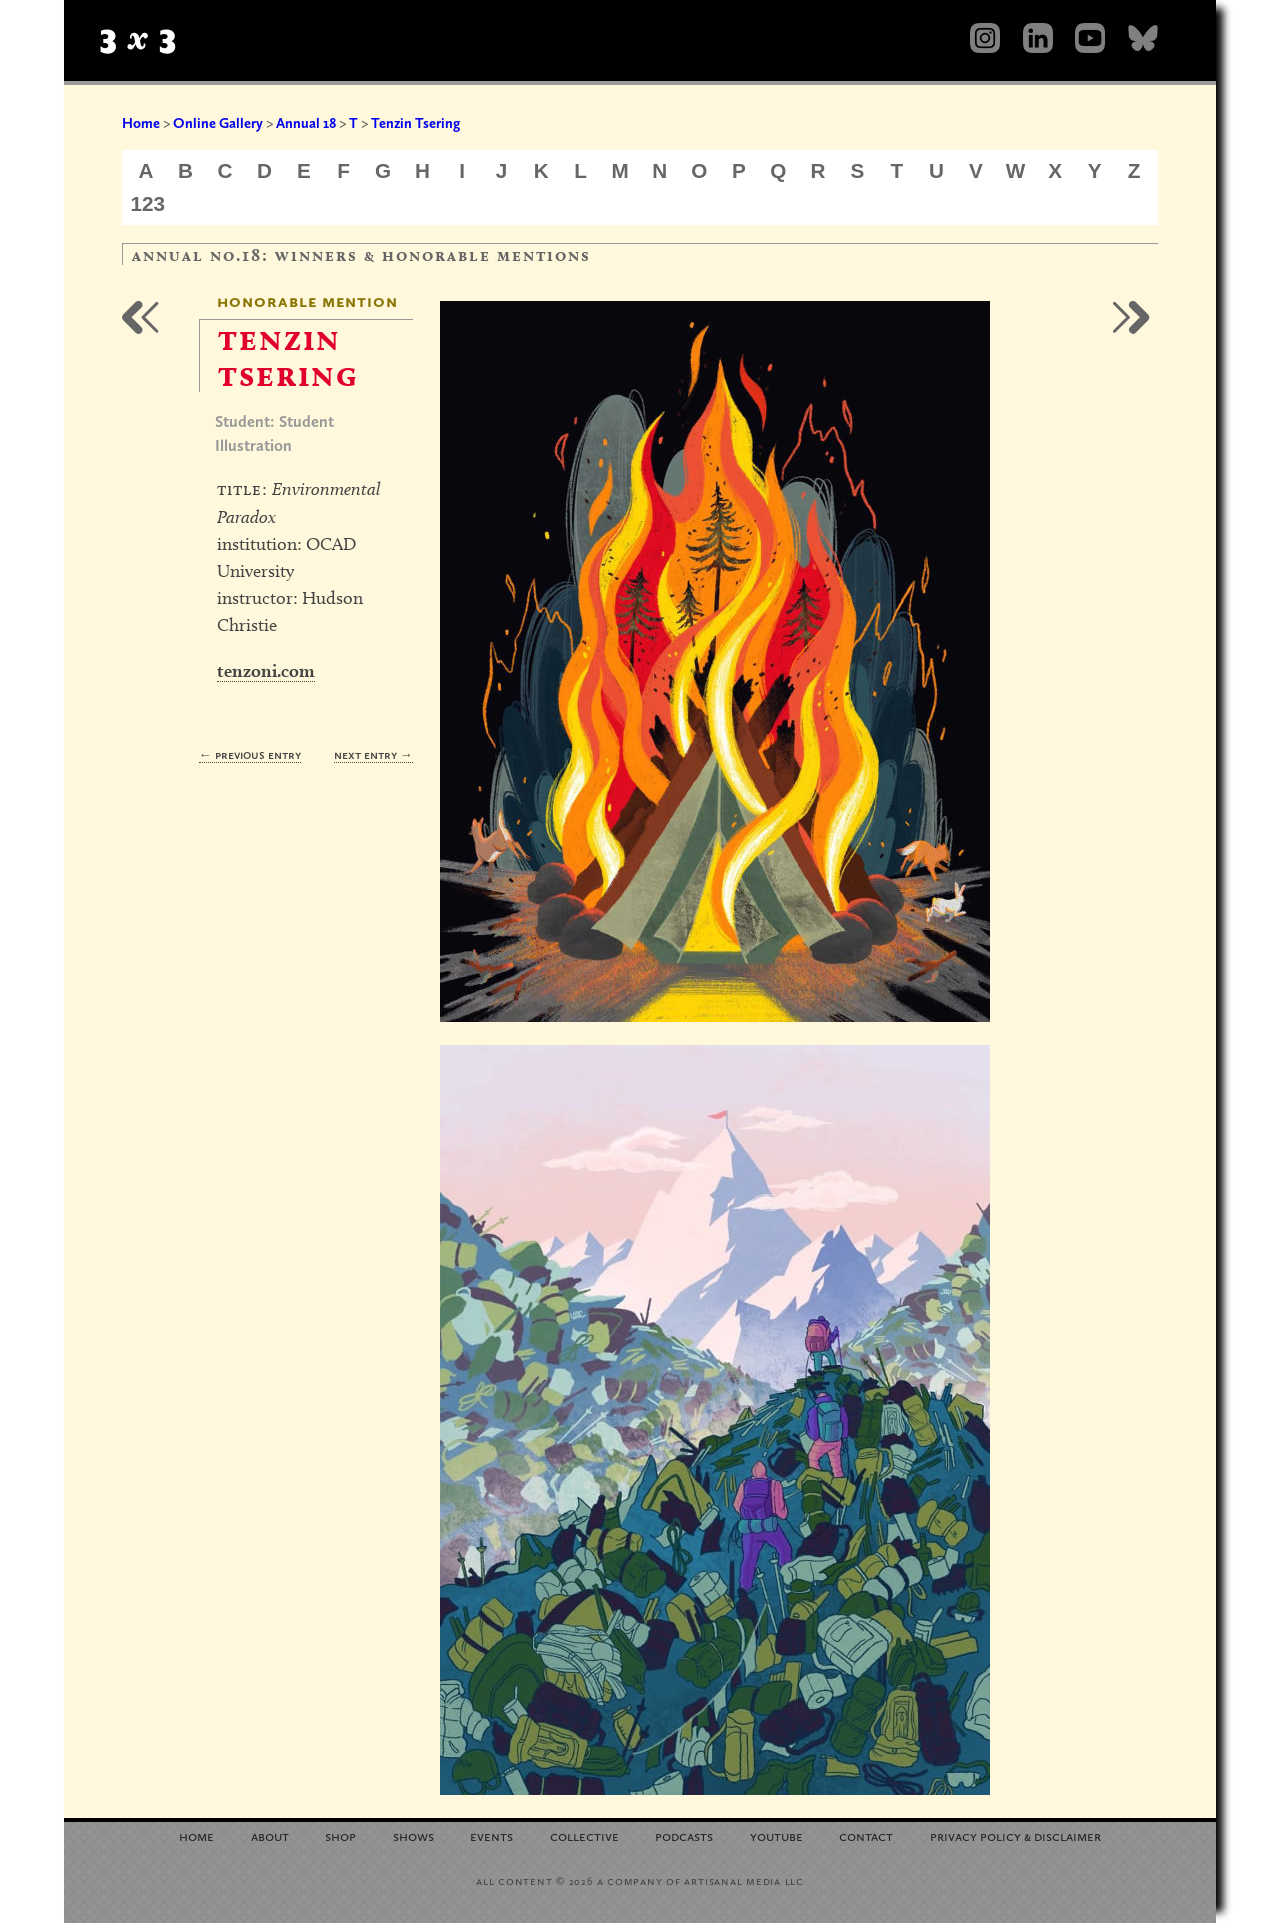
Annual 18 (306, 123)
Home (141, 123)
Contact (866, 1835)
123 (148, 203)
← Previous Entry (250, 754)
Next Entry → (373, 754)
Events (491, 1835)
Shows (413, 1835)
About (270, 1835)
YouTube (776, 1835)
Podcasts (684, 1835)
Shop (340, 1835)
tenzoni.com (266, 670)
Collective (584, 1835)
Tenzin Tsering (415, 123)
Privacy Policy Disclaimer (1015, 1835)
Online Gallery (218, 123)
